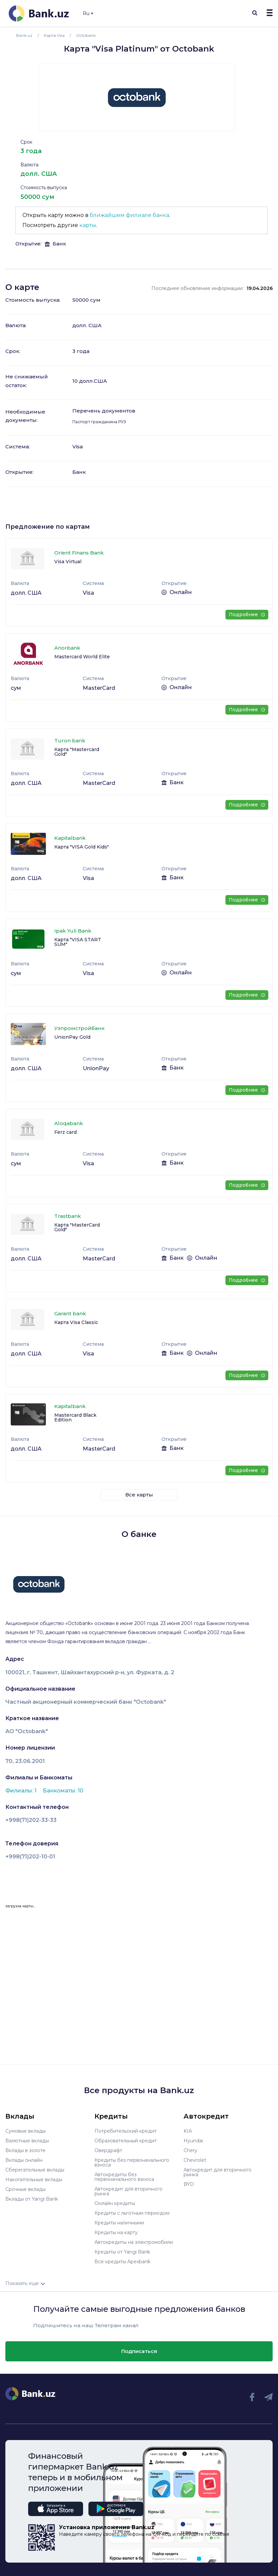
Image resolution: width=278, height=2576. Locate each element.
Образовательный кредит (125, 2141)
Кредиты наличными (119, 2223)
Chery (190, 2150)
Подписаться (139, 2351)
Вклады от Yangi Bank (31, 2199)
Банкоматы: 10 (63, 1790)
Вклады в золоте (25, 2150)
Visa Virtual (67, 561)
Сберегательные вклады (34, 2170)
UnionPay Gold (72, 1037)
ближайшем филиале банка (129, 215)
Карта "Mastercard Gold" (76, 751)
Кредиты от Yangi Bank (122, 2252)
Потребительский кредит (125, 2131)
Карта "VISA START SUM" (77, 942)
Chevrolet (195, 2160)
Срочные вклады (25, 2189)
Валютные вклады (27, 2141)
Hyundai (193, 2141)
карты (87, 225)
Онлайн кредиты (114, 2203)
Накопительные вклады (33, 2180)
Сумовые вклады (25, 2131)
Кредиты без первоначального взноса (131, 2162)
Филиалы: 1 (21, 1790)
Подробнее (247, 614)
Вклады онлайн (24, 2160)
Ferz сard (65, 1132)
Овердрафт (108, 2150)
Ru (88, 13)
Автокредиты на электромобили (133, 2242)
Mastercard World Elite (82, 656)
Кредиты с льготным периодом (131, 2213)
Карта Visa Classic (76, 1322)
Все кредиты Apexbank (122, 2262)
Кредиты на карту (116, 2232)
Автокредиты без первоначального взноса (124, 2177)
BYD (189, 2184)
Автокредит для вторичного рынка (128, 2191)
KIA (188, 2131)
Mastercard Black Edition (75, 1417)
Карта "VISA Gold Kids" (81, 846)
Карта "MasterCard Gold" (77, 1227)
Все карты (139, 1494)
